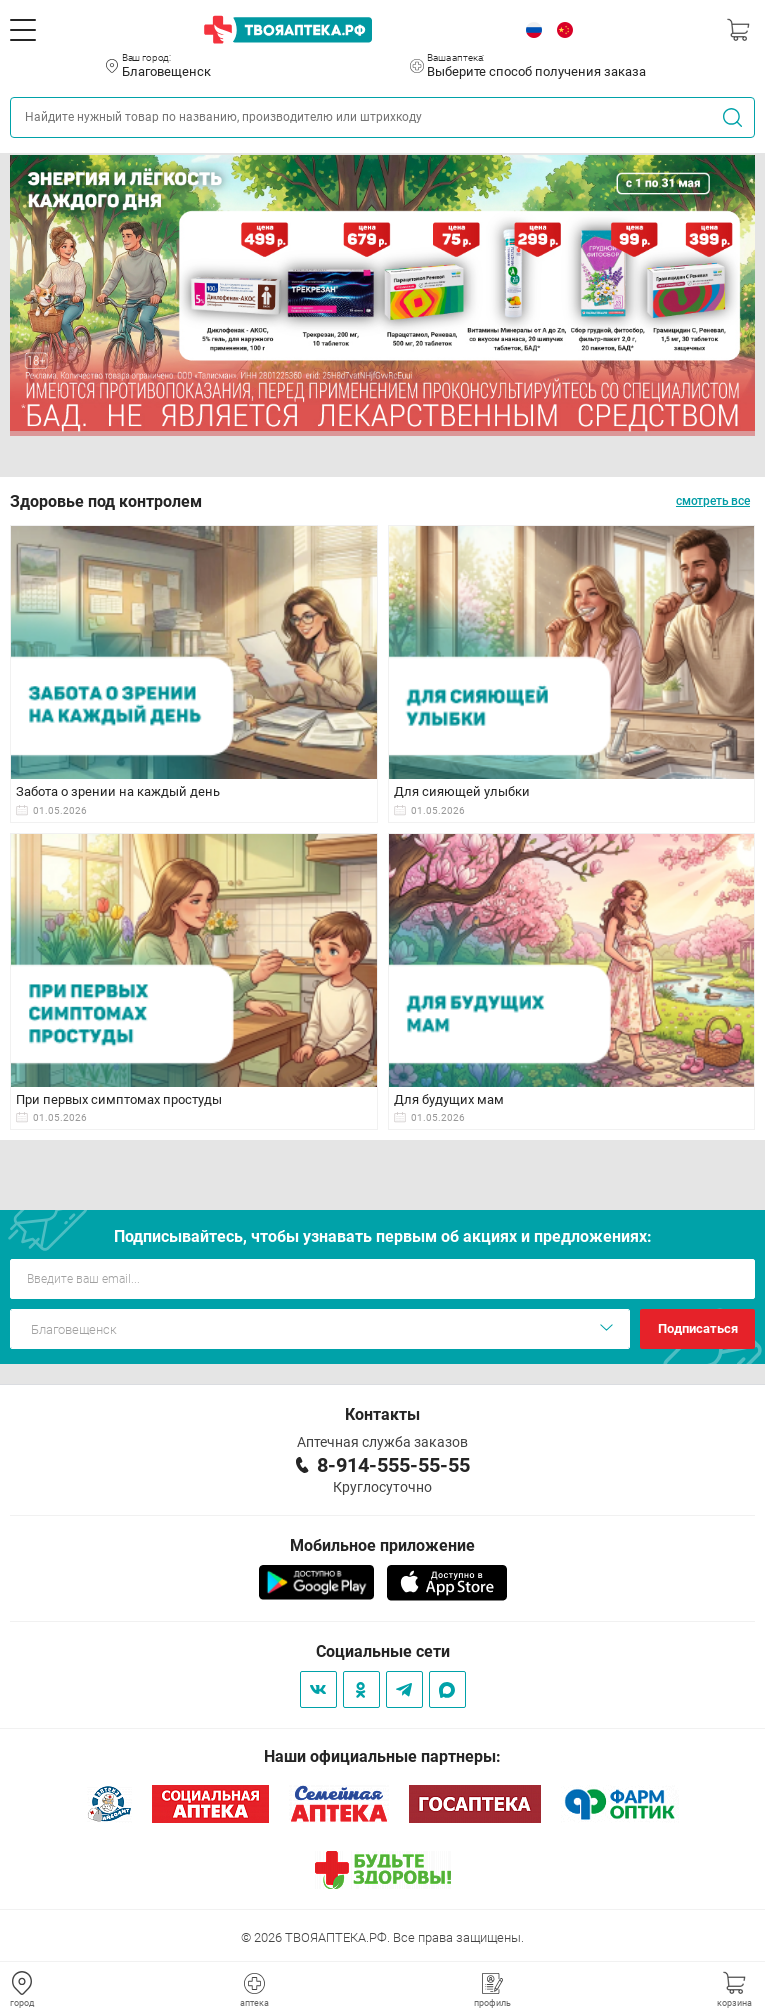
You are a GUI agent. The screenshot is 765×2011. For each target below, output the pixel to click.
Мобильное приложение (382, 1545)
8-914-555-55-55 (393, 1465)
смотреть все (713, 501)
